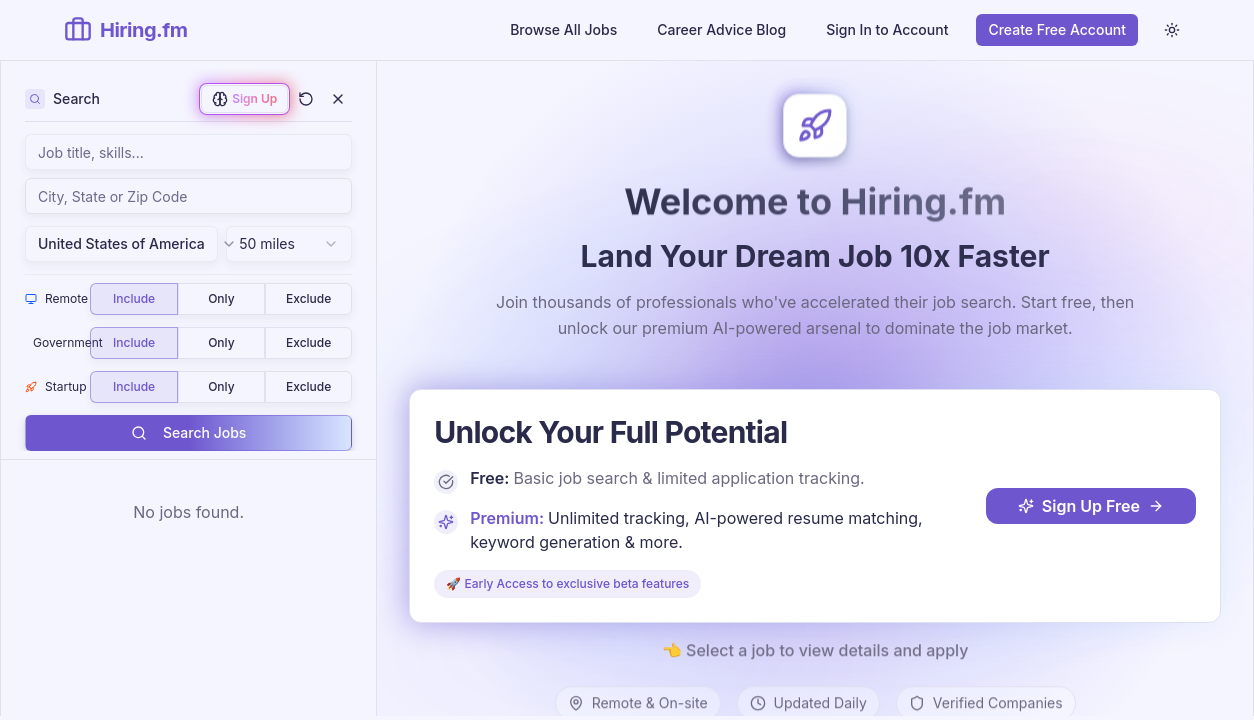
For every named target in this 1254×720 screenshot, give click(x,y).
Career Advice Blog (721, 29)
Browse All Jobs (563, 29)
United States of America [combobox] (128, 243)
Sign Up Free (1091, 505)
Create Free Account (1057, 29)
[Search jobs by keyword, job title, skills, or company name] (188, 152)
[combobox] (188, 196)
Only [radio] (221, 298)
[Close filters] (338, 99)
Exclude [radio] (308, 298)
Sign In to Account (887, 29)
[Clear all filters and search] (306, 99)
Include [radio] (134, 298)
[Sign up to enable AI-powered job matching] (244, 99)
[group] (221, 299)
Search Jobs (188, 432)
